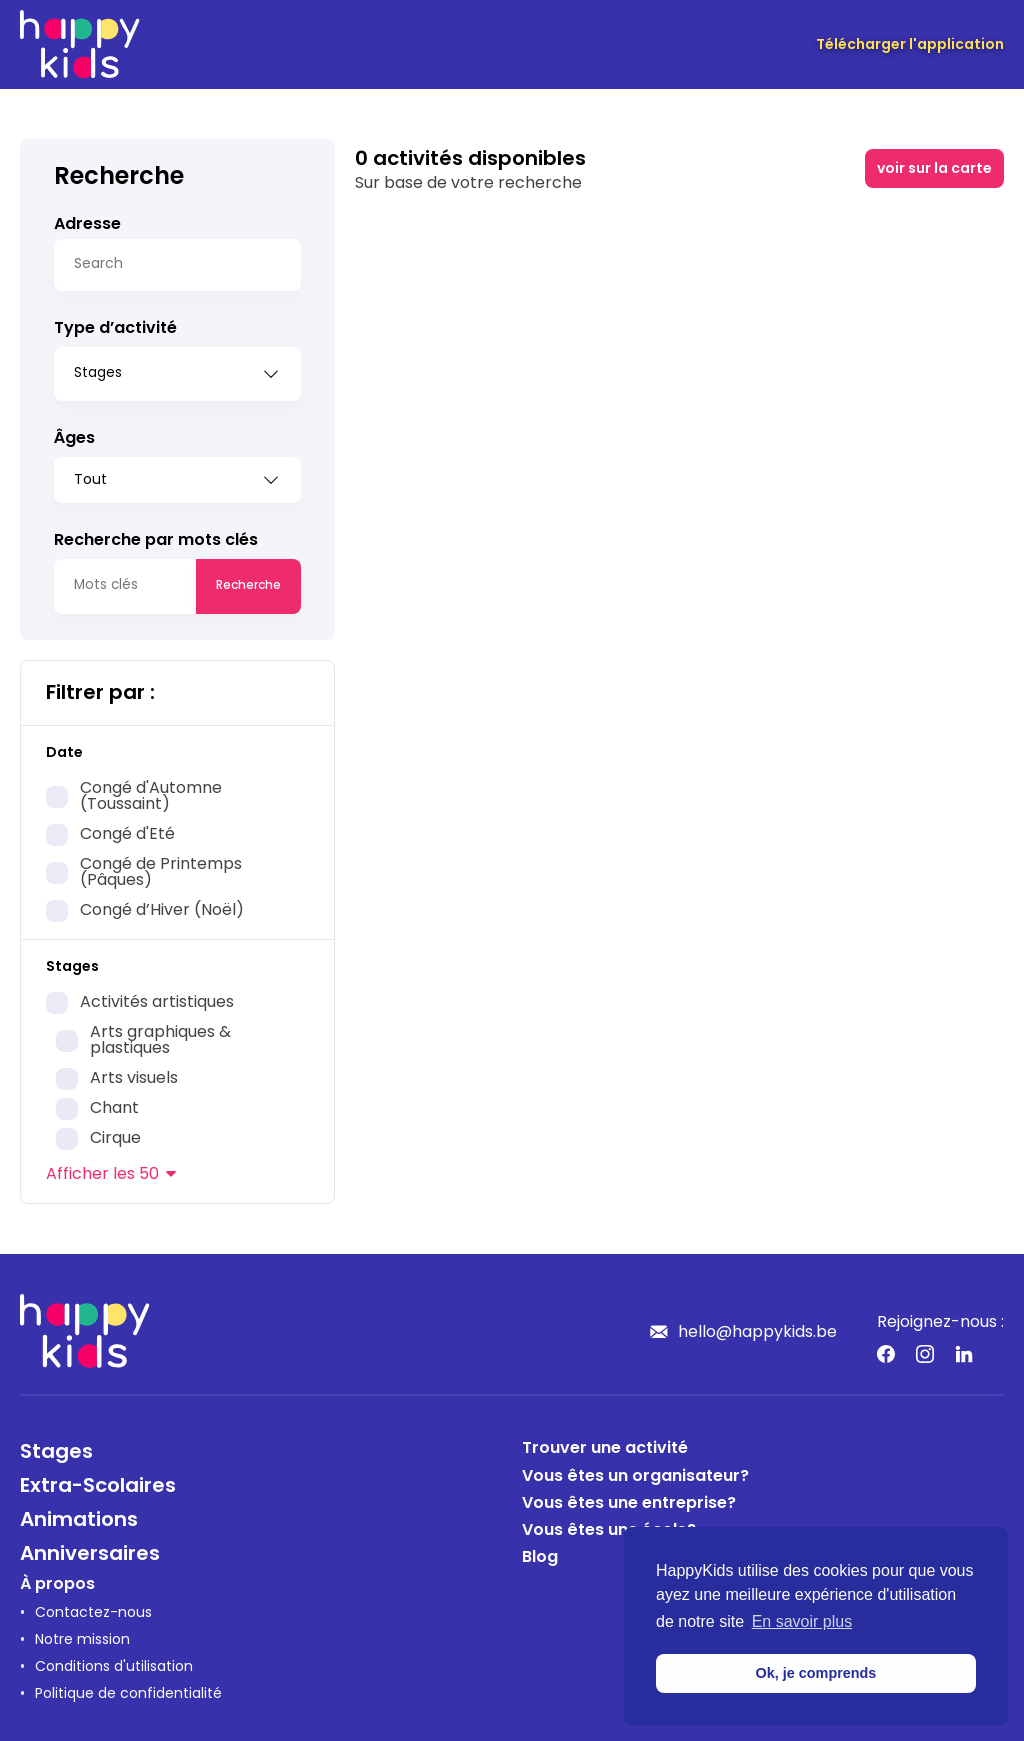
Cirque (115, 1132)
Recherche (248, 579)
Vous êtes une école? (609, 1524)
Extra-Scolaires (98, 1480)
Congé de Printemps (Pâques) (161, 866)
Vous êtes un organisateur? (635, 1470)
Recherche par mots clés (156, 534)
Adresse (87, 225)
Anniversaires (90, 1548)
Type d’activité (115, 329)
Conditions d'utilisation (114, 1660)
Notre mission (82, 1633)
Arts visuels (134, 1072)
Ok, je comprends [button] (816, 1673)
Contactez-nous (93, 1606)
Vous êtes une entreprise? (629, 1497)
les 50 (102, 1168)
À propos (57, 1578)
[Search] (177, 265)
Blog (540, 1551)
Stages (56, 1446)
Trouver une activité (605, 1442)
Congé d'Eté (127, 828)
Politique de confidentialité (128, 1687)
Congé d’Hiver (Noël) (162, 904)
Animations (79, 1514)
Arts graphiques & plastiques (160, 1034)
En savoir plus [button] (802, 1621)
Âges (74, 432)
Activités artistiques (157, 996)
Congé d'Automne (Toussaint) (151, 790)
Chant (114, 1102)
